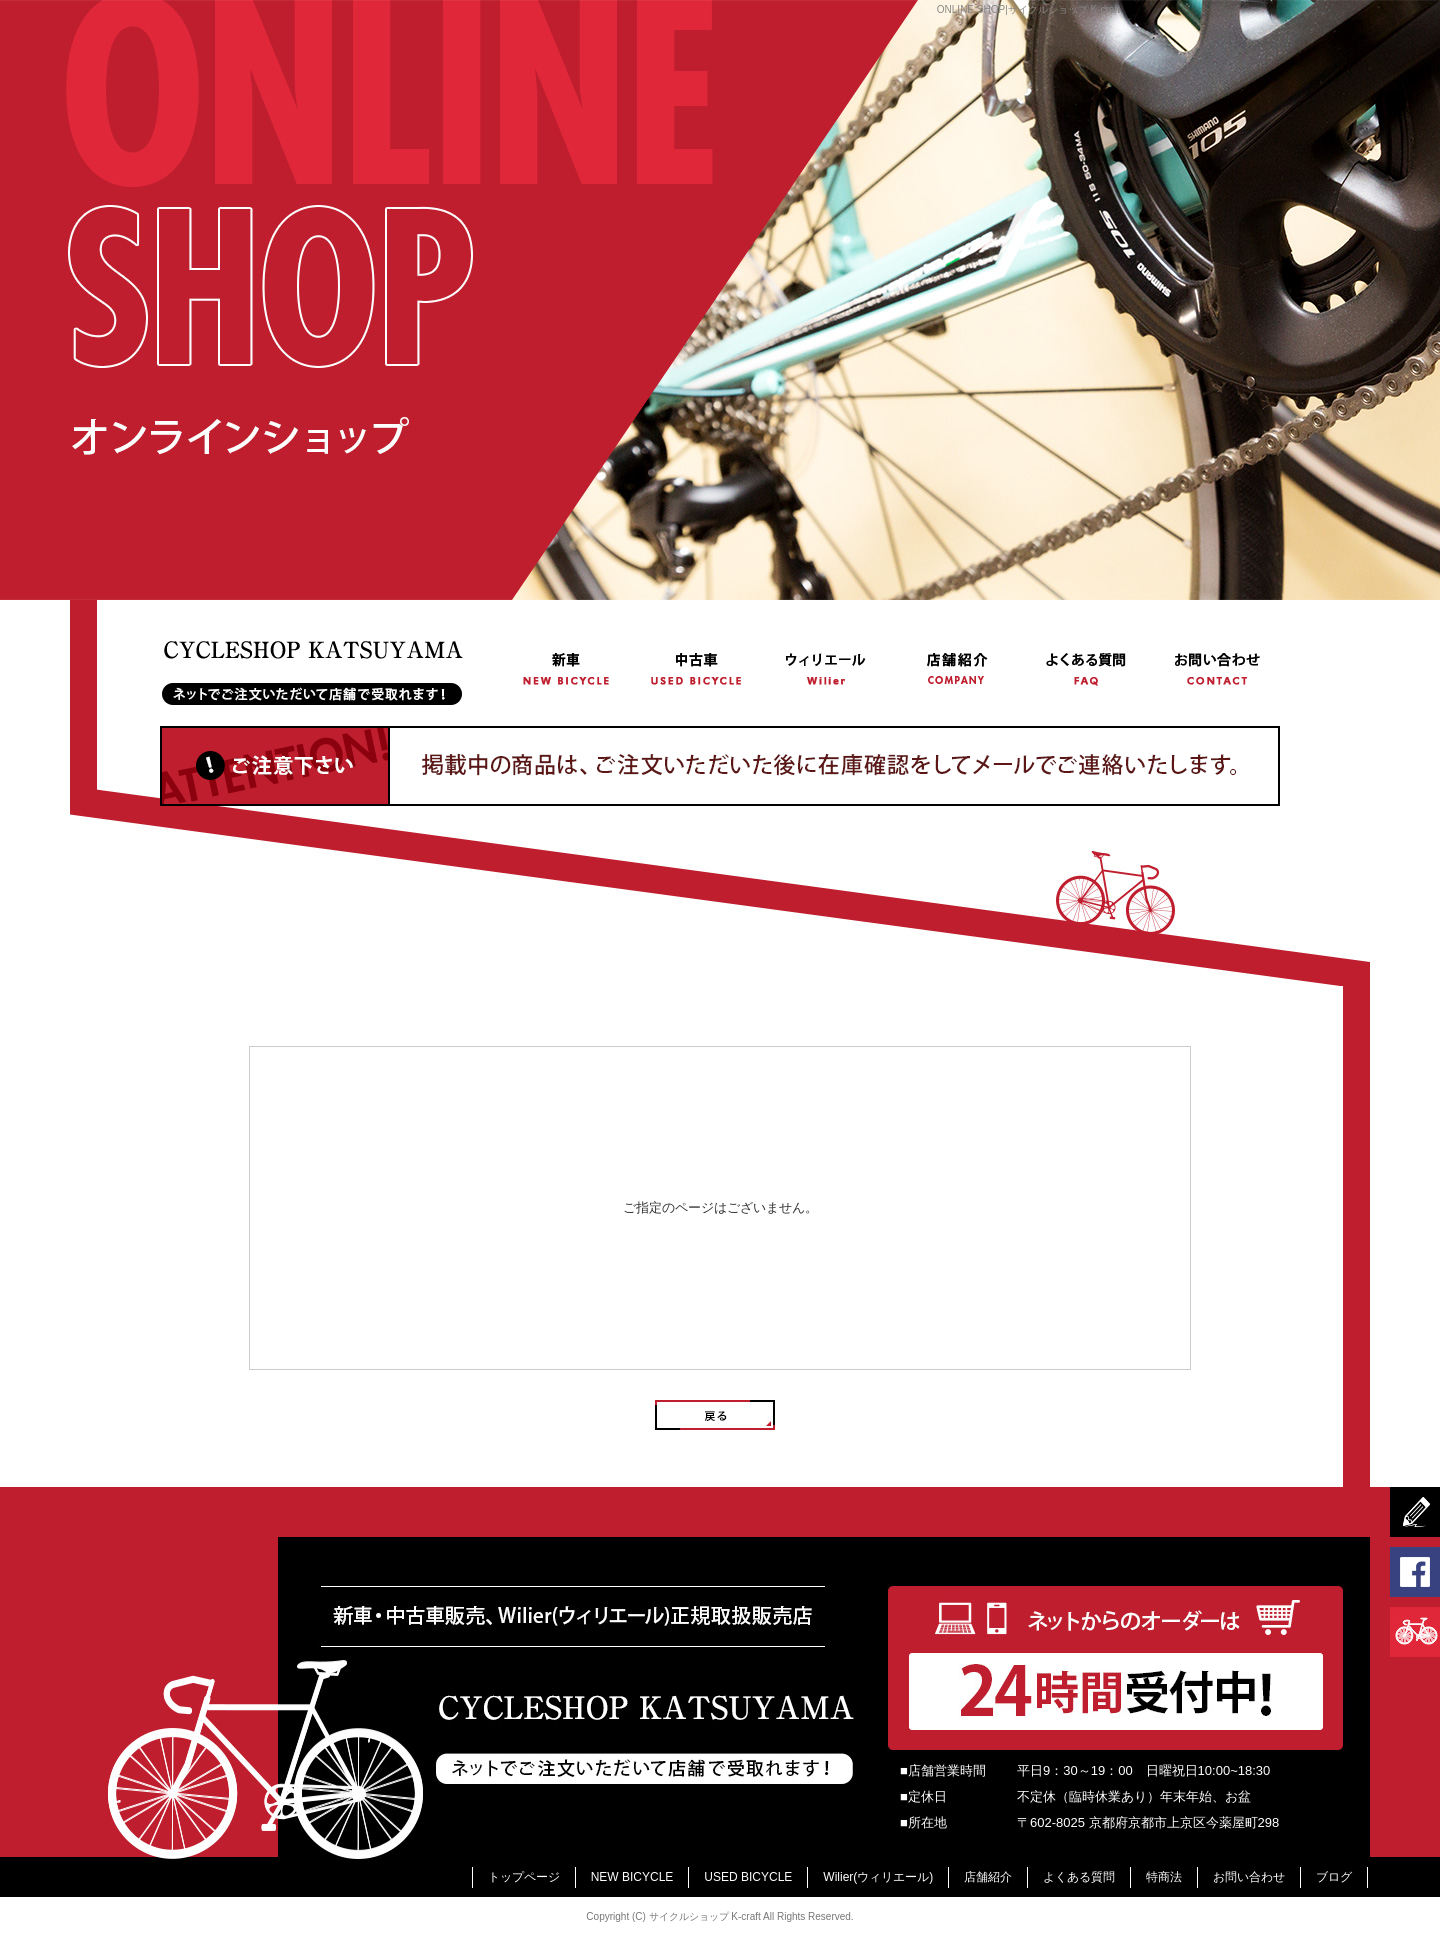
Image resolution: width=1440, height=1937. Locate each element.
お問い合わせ (1215, 667)
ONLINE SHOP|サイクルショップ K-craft (1028, 9)
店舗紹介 (956, 667)
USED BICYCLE (697, 667)
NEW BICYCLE (567, 667)
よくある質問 (1086, 667)
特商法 (1164, 1877)
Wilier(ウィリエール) (826, 667)
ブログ (1334, 1877)
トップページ (331, 667)
